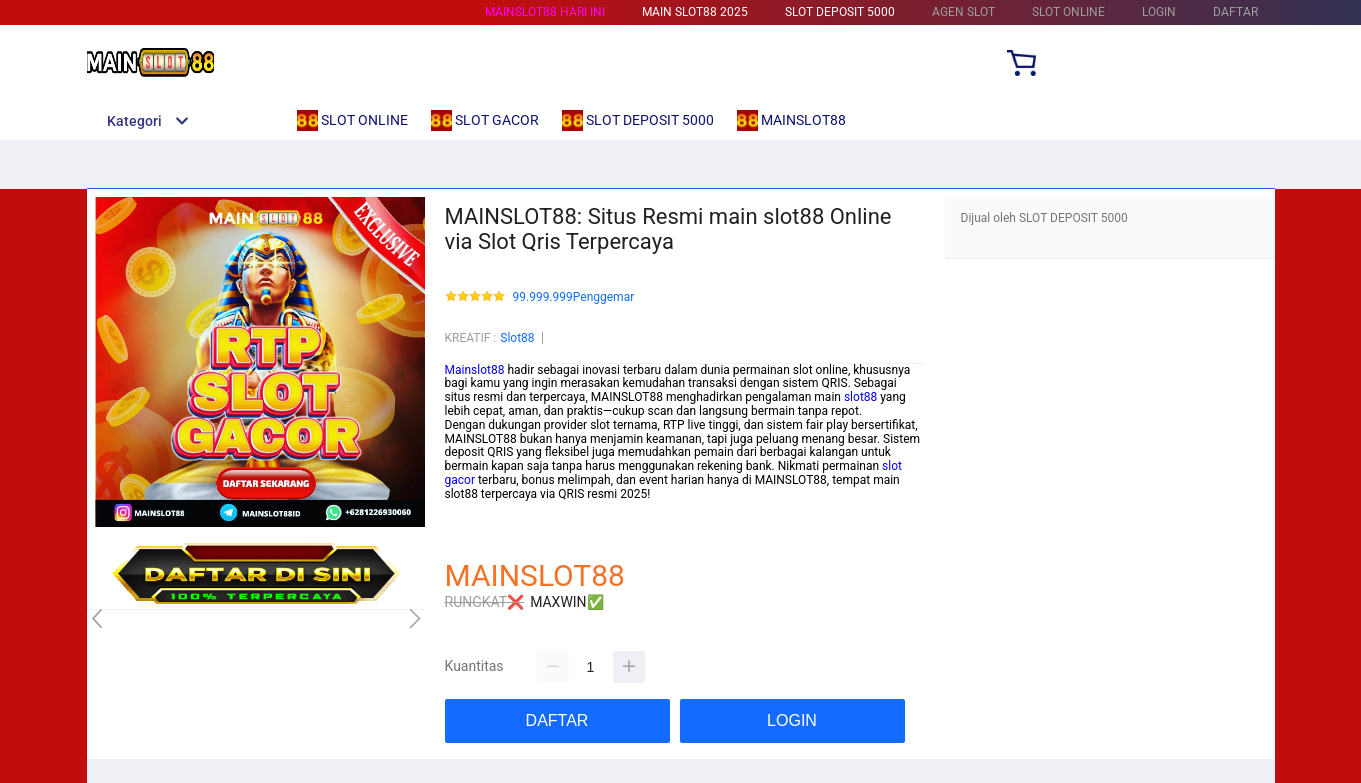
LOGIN (1159, 12)
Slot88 (517, 338)
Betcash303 (477, 521)
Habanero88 (478, 535)
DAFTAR (1235, 12)
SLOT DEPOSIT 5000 (840, 12)
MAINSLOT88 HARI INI (545, 12)
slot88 (860, 397)
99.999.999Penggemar (574, 297)
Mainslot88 (475, 370)
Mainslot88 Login (491, 508)
